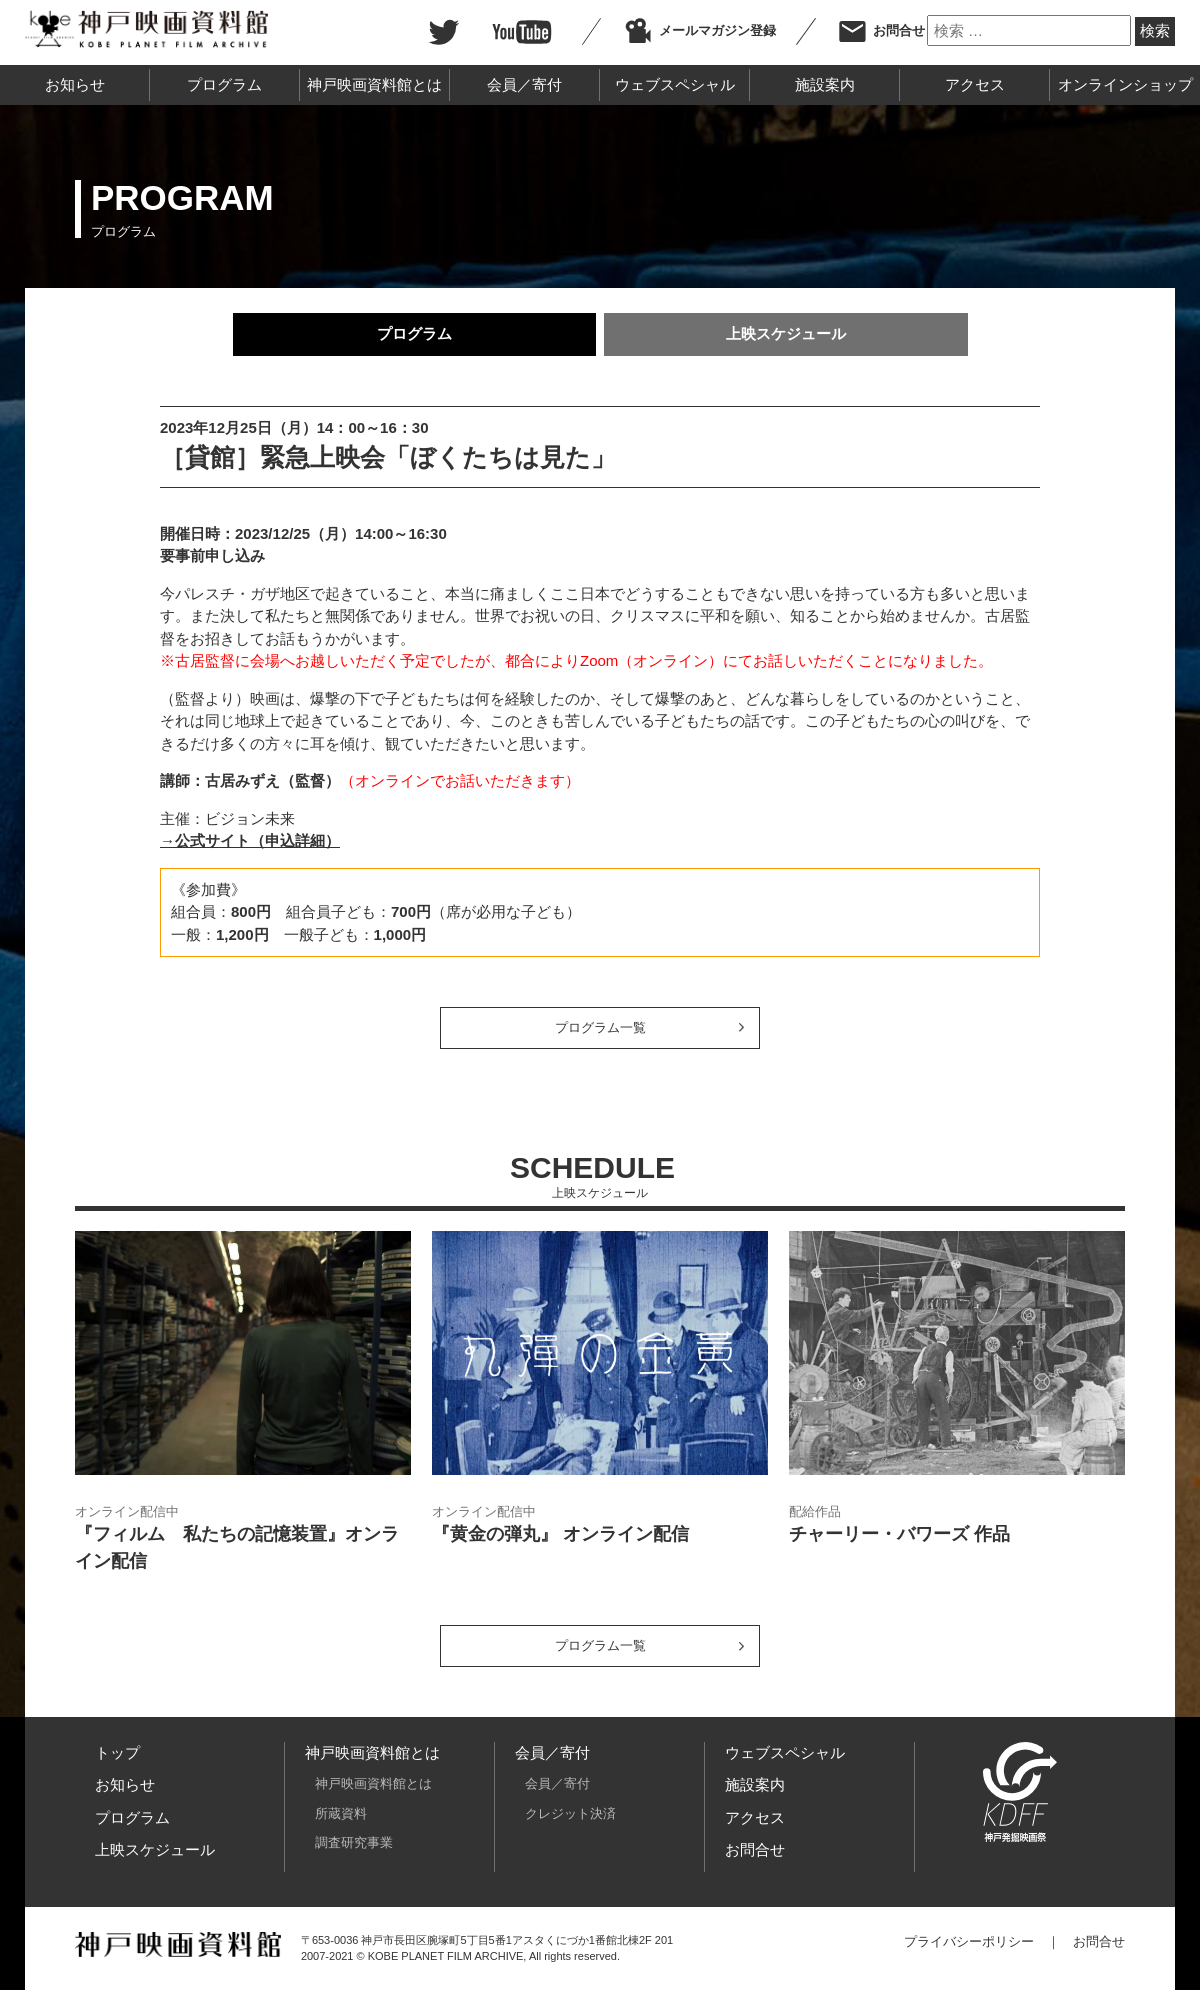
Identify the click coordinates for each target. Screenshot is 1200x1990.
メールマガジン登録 (699, 30)
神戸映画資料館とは (374, 84)
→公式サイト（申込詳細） (250, 840)
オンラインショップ (1125, 84)
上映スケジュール (786, 333)
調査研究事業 (354, 1842)
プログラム (224, 84)
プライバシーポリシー (969, 1941)
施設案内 (825, 84)
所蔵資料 (341, 1813)
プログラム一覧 (600, 1027)
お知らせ (75, 84)
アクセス (975, 84)
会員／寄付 (524, 84)
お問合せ (881, 30)
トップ (117, 1752)
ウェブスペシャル (675, 84)
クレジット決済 (570, 1813)
